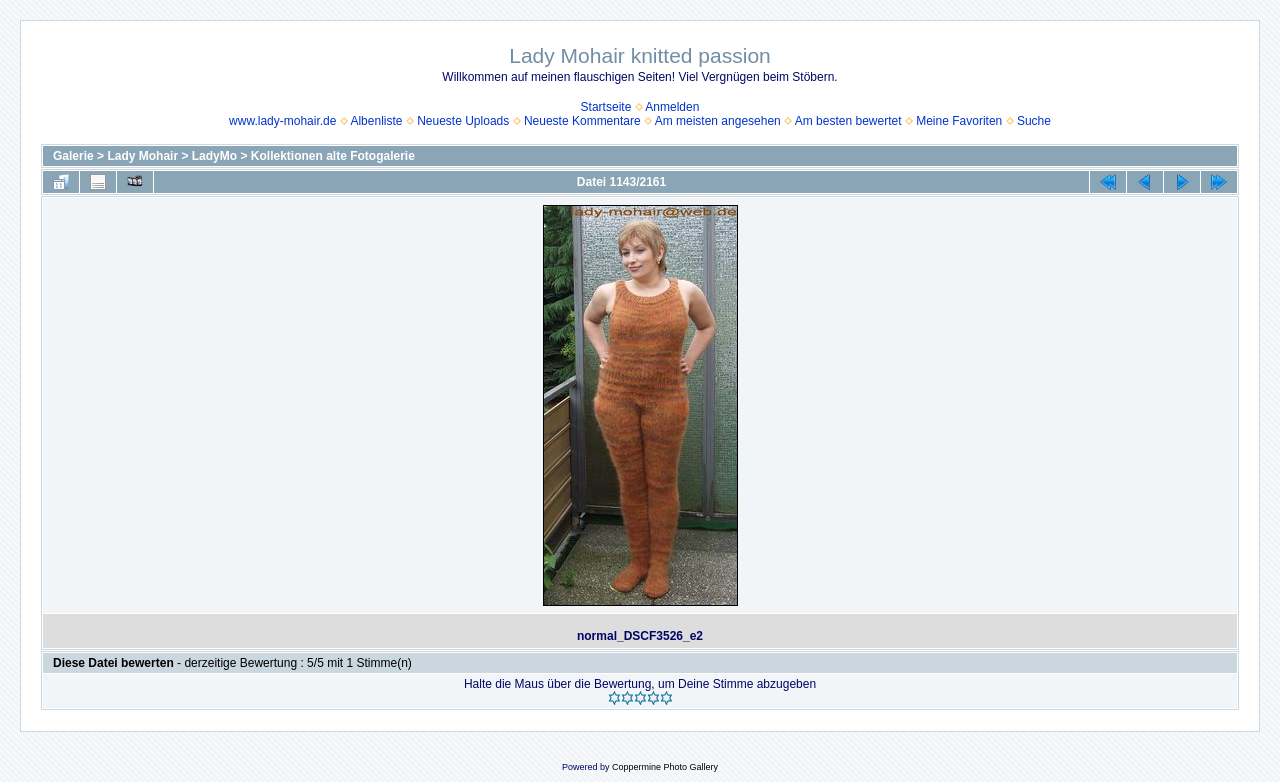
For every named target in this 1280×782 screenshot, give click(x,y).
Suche (1034, 121)
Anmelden (672, 107)
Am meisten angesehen (718, 121)
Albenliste (376, 121)
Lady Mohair (142, 156)
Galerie (73, 156)
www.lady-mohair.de (282, 121)
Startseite (606, 107)
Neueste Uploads (463, 121)
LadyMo (214, 156)
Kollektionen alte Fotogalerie (333, 156)
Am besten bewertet (848, 121)
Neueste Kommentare (582, 121)
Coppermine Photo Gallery (665, 767)
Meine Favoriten (959, 121)
